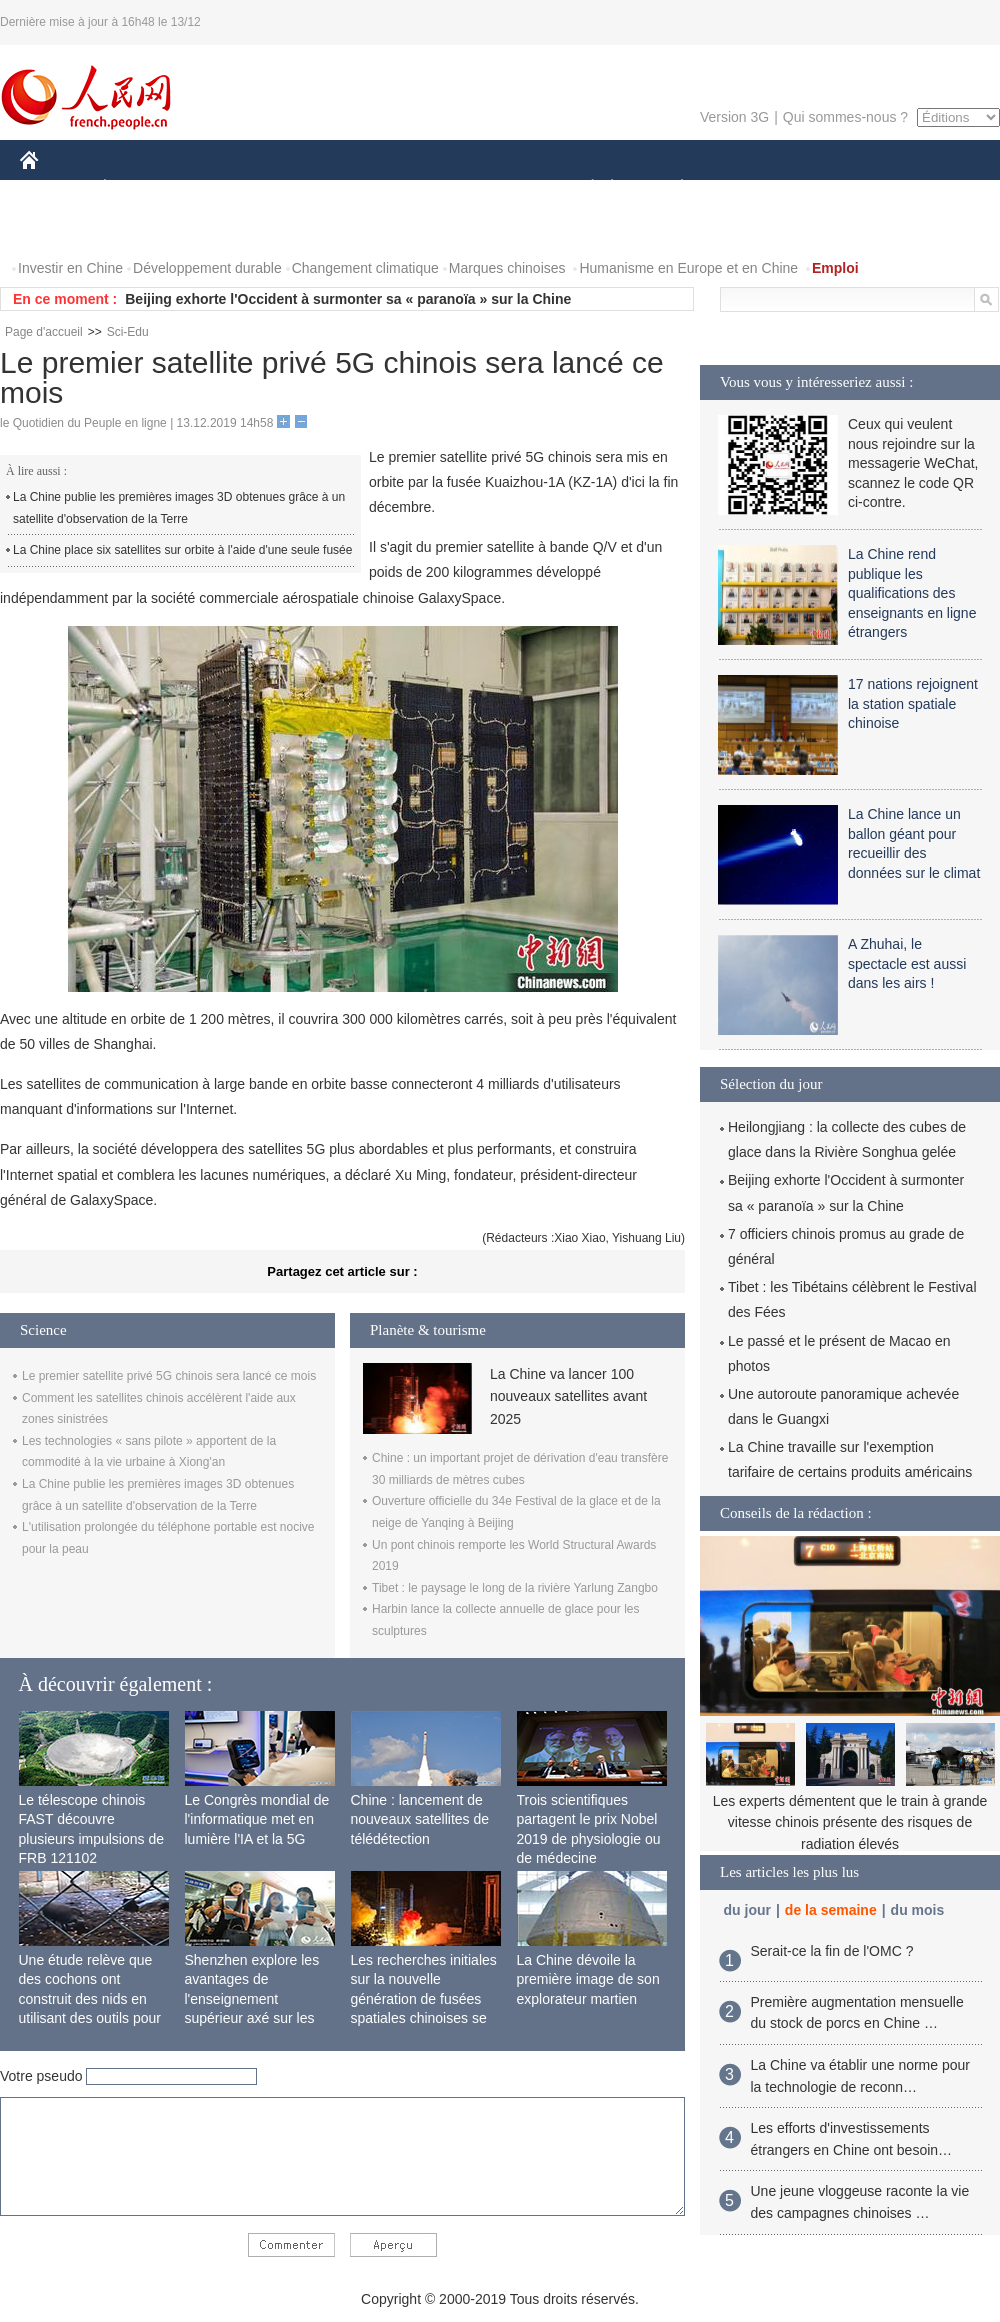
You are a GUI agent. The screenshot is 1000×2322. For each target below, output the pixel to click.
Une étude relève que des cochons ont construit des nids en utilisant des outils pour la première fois (90, 1999)
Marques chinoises (507, 268)
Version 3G (734, 117)
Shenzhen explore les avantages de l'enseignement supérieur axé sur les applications (252, 1999)
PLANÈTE (671, 188)
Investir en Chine (70, 268)
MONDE (232, 188)
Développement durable (207, 268)
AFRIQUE (316, 188)
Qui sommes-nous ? (845, 117)
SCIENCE (404, 188)
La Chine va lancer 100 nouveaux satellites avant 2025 (568, 1396)
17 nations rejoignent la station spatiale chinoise (913, 703)
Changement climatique (365, 268)
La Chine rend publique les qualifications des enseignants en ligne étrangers (912, 593)
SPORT (751, 188)
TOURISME (837, 188)
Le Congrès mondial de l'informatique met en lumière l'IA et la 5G (257, 1819)
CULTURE (494, 188)
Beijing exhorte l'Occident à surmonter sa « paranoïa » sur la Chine (348, 299)
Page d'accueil (44, 332)
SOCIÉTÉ (583, 188)
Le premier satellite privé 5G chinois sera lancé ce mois (169, 1376)
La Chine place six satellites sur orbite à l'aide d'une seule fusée (182, 550)
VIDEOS (141, 228)
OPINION (931, 188)
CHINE (54, 188)
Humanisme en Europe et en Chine (688, 268)
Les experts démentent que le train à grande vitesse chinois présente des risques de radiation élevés (850, 1822)
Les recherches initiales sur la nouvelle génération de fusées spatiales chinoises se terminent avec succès (424, 1999)
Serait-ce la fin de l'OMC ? (832, 1951)
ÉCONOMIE (141, 188)
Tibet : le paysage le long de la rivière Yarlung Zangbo (515, 1588)
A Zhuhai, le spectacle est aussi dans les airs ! (907, 963)
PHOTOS (61, 228)
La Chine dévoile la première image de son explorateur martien (588, 1979)
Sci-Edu (128, 332)
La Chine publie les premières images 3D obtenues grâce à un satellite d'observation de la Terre (179, 508)
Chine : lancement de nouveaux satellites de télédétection (420, 1819)
